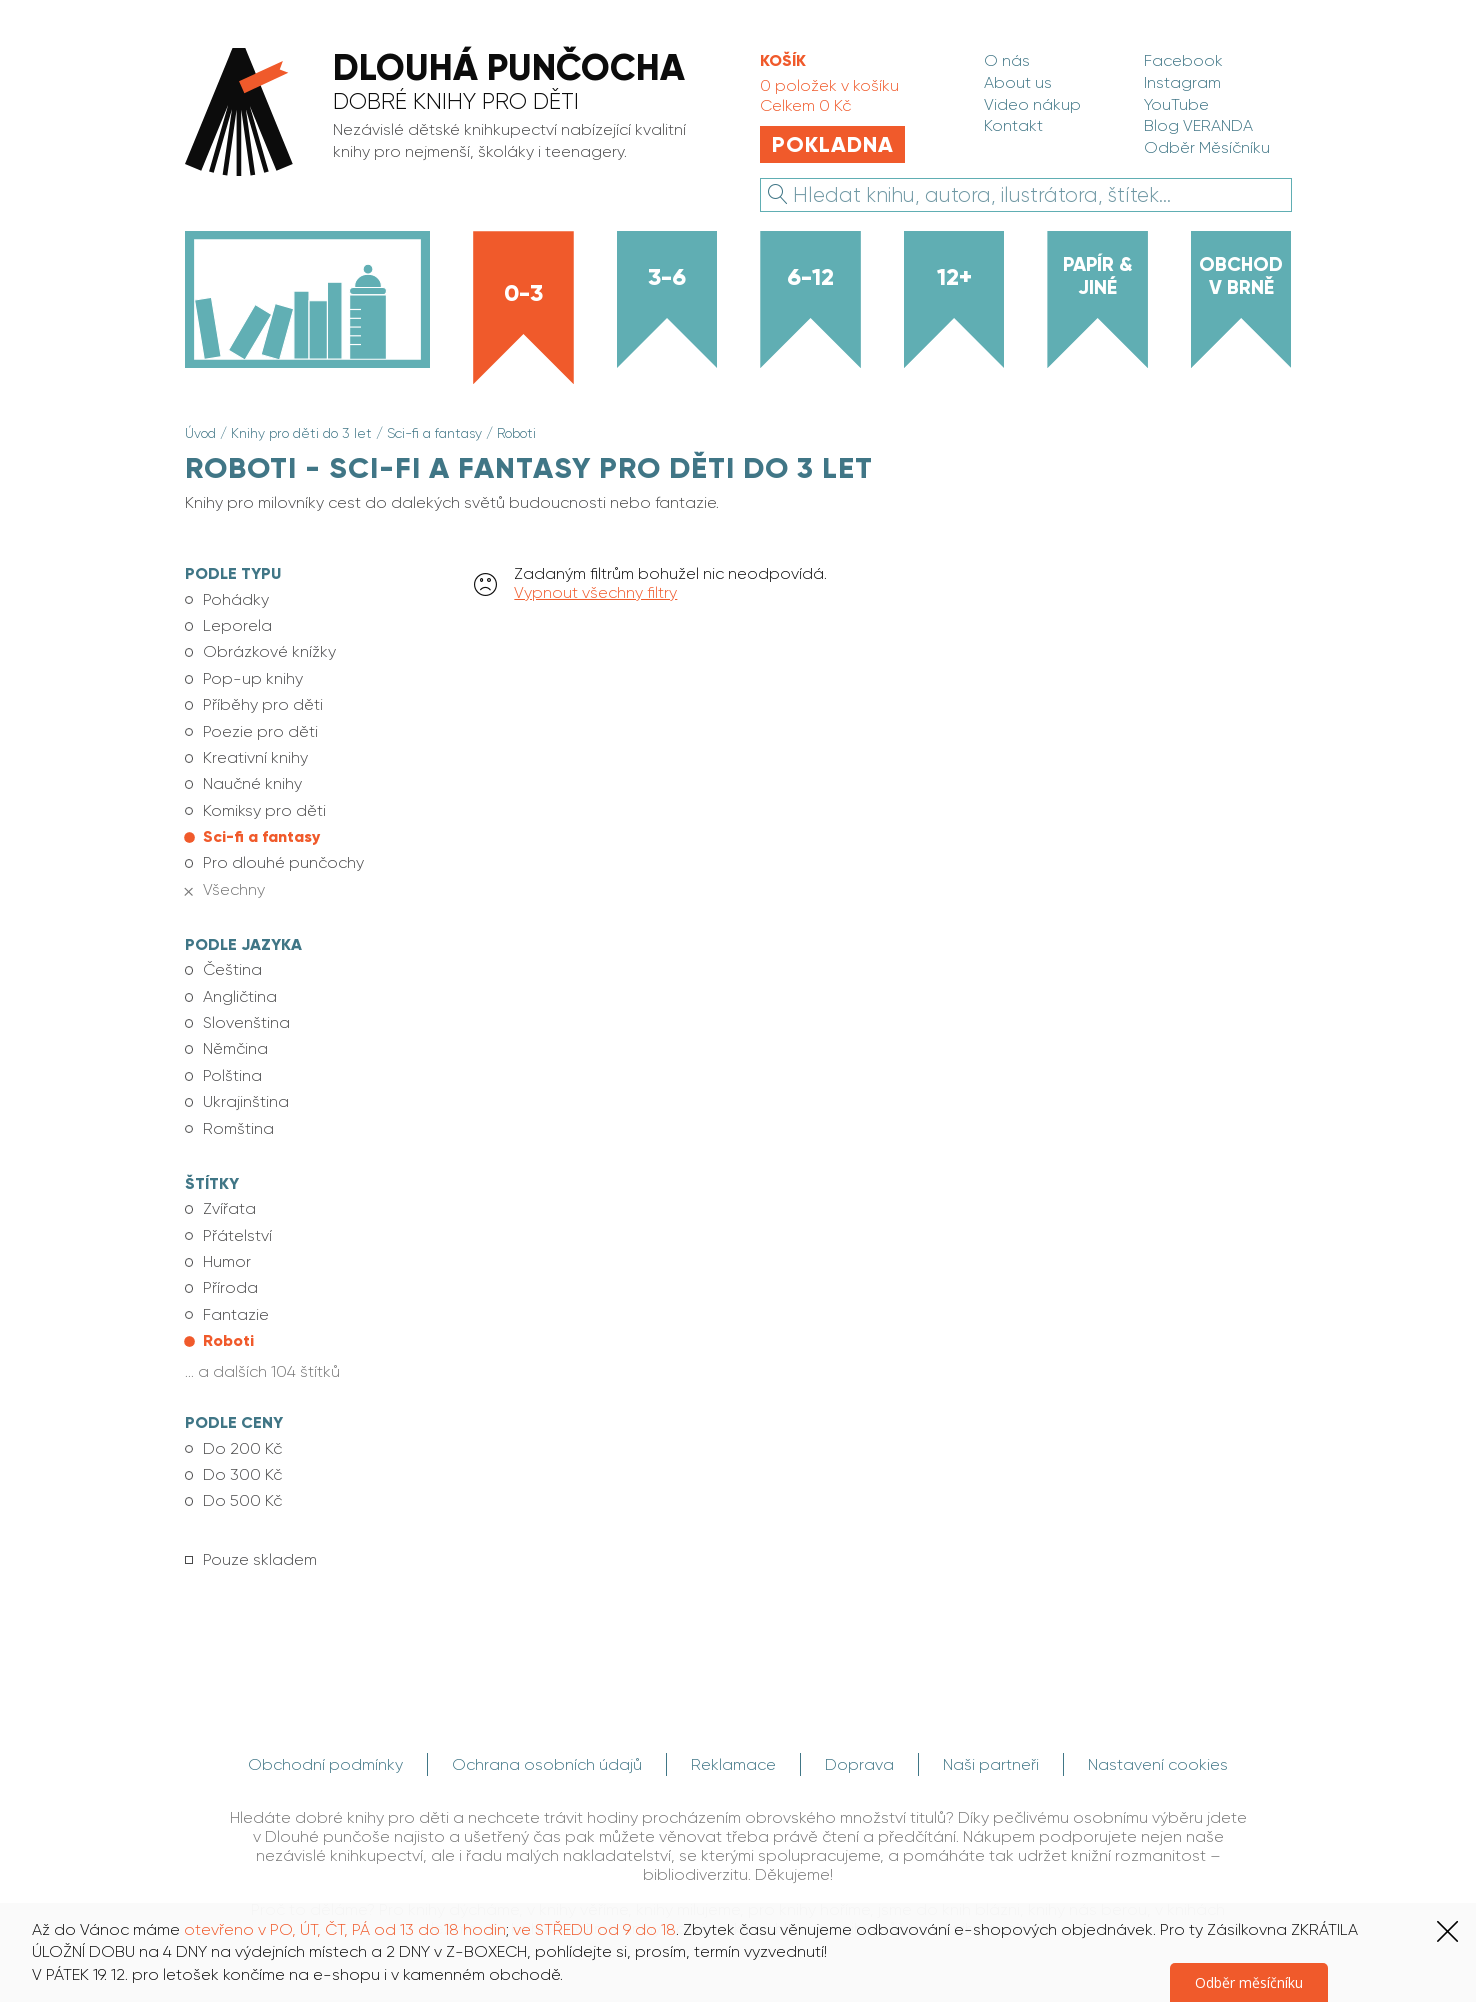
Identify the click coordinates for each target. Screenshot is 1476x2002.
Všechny (234, 889)
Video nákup (1032, 104)
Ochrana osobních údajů (547, 1764)
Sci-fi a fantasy (434, 433)
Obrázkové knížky (269, 651)
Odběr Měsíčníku (1207, 147)
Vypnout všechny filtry (595, 592)
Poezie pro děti (260, 731)
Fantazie (236, 1314)
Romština (238, 1128)
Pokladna (833, 144)
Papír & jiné (1098, 275)
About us (1018, 82)
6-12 (810, 276)
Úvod (200, 433)
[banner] (449, 114)
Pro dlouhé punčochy (283, 862)
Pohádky (236, 599)
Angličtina (240, 996)
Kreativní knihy (255, 757)
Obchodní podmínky (325, 1764)
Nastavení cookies (1158, 1764)
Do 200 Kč (242, 1448)
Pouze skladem (260, 1559)
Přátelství (237, 1235)
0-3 (523, 292)
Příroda (230, 1287)
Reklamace (733, 1764)
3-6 (667, 276)
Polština (232, 1075)
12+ (954, 276)
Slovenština (246, 1022)
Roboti (516, 433)
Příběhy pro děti (263, 704)
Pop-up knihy (253, 678)
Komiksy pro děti (264, 810)
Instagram (1182, 82)
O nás (1007, 60)
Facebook (1183, 60)
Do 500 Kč (242, 1500)
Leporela (237, 625)
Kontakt (1013, 125)
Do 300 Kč (242, 1474)
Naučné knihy (252, 783)
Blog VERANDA (1198, 125)
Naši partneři (991, 1764)
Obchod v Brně (1241, 275)
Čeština (232, 969)
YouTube (1176, 104)
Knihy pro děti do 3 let (301, 433)
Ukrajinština (246, 1101)
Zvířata (229, 1208)
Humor (227, 1261)
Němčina (235, 1048)
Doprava (859, 1764)
